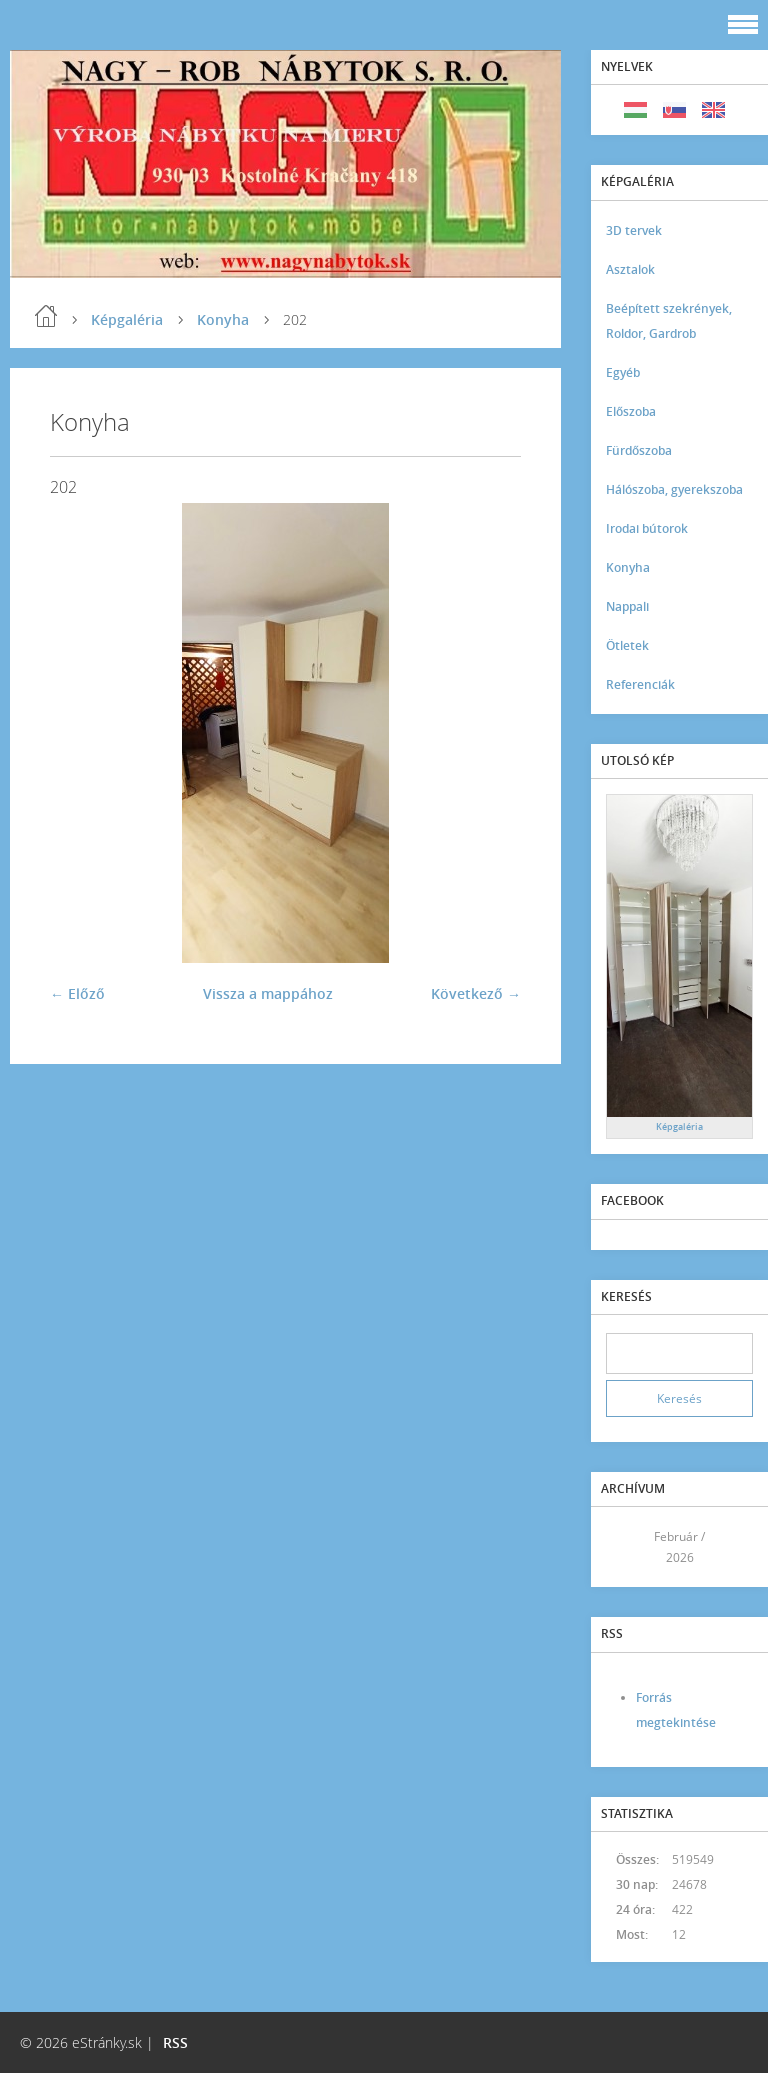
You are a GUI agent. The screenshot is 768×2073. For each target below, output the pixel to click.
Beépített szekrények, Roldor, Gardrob (669, 321)
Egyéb (623, 372)
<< (628, 1547)
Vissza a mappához (268, 993)
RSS (175, 2042)
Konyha (223, 319)
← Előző (77, 993)
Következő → (476, 993)
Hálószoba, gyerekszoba (674, 489)
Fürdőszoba (639, 450)
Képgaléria (127, 319)
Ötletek (627, 645)
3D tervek (634, 230)
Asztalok (630, 269)
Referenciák (640, 684)
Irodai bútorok (647, 528)
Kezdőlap (46, 316)
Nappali (627, 606)
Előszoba (631, 411)
